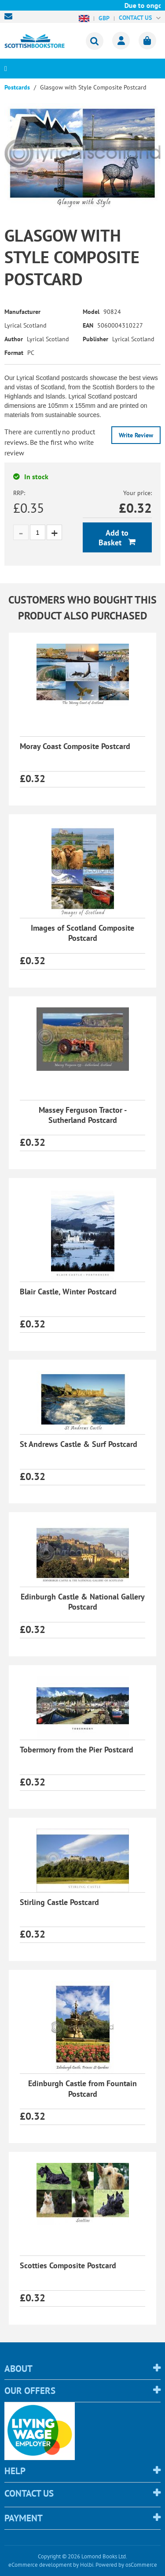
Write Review (136, 435)
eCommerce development (40, 2565)
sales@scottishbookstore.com (10, 16)
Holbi (86, 2565)
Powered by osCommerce (126, 2565)
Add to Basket (113, 538)
